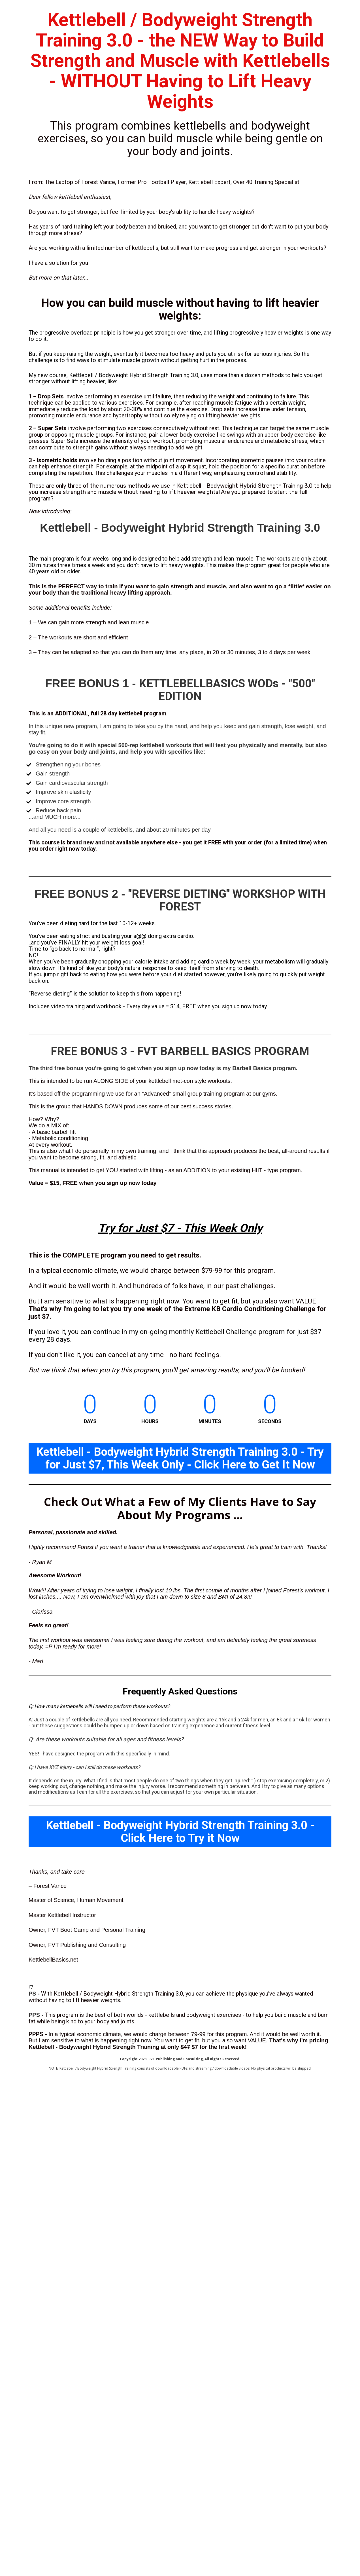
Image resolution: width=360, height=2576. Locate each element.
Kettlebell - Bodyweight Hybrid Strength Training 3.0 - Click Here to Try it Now (180, 1832)
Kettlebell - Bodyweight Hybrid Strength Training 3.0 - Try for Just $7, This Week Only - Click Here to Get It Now (180, 1458)
